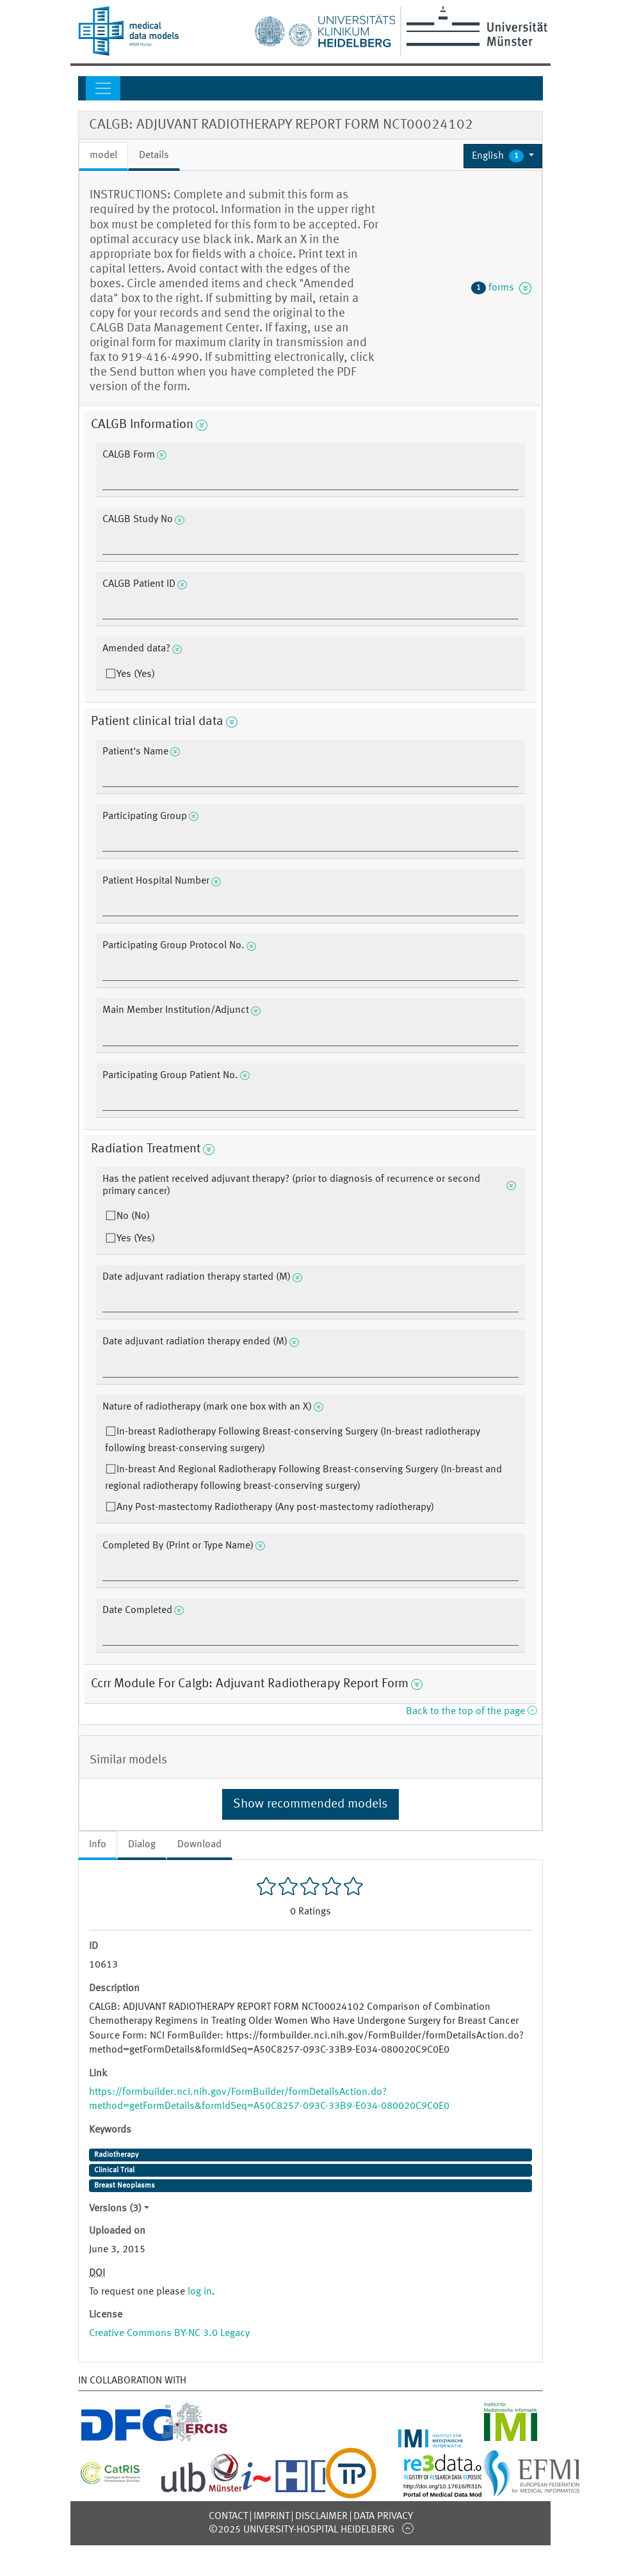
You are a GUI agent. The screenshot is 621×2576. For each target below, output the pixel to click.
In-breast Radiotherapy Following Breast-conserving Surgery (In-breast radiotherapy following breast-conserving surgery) (292, 1440)
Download (199, 1845)
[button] (503, 156)
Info (97, 1845)
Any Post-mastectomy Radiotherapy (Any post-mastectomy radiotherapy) (275, 1507)
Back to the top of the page (471, 1711)
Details (154, 155)
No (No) (133, 1216)
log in (200, 2292)
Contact (228, 2516)
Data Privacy (383, 2516)
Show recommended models (310, 1804)
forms (501, 288)
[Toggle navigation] (103, 88)
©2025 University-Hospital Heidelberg (301, 2530)
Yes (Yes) (136, 674)
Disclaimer (321, 2516)
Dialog (142, 1845)
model (103, 155)
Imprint (271, 2516)
